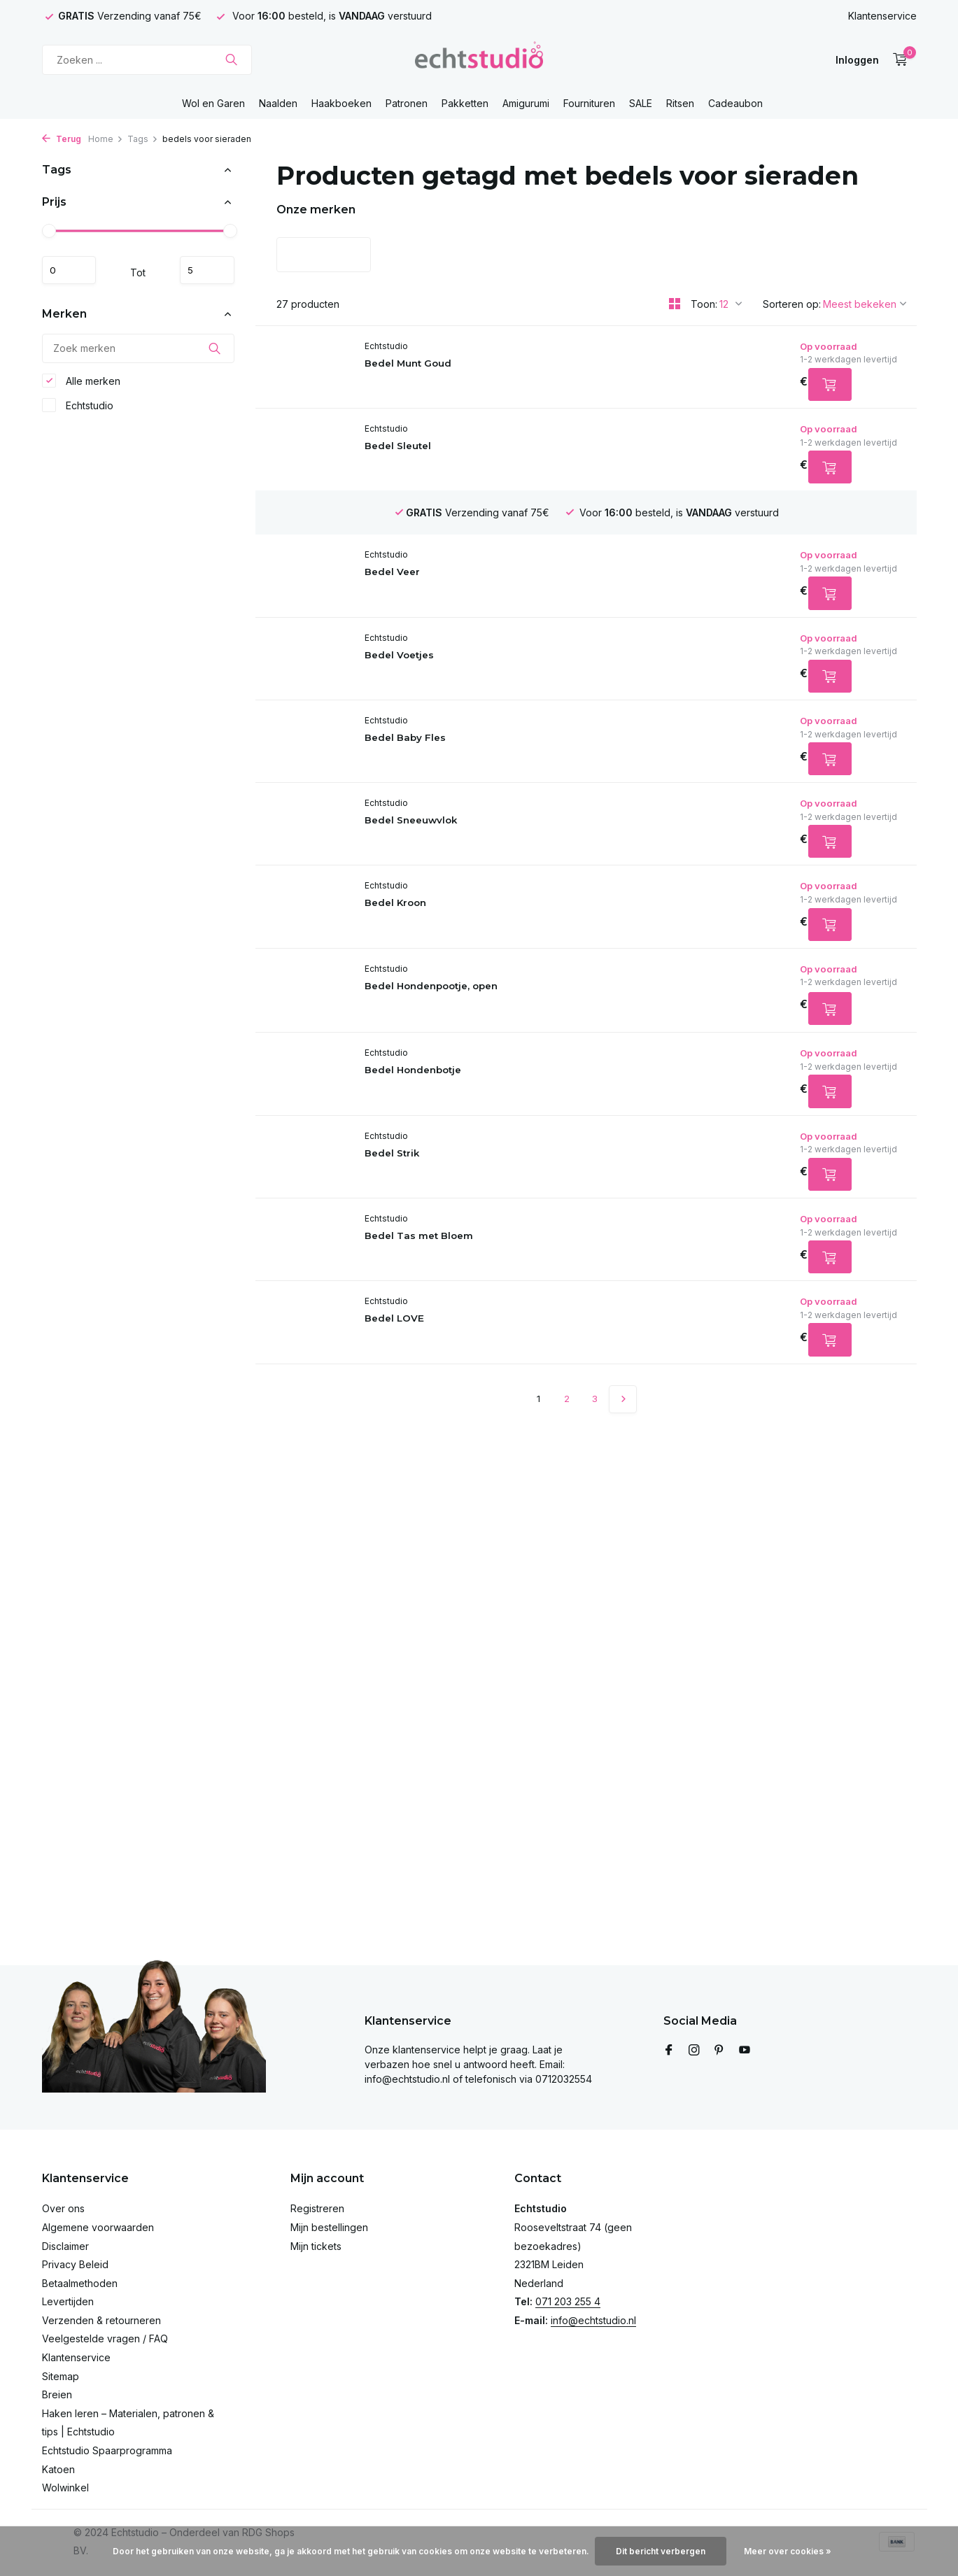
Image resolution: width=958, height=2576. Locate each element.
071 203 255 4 (567, 2301)
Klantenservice (882, 16)
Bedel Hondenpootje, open (477, 1014)
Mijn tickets (315, 2246)
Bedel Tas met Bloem (462, 1275)
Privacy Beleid (75, 2264)
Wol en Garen (213, 103)
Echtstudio (77, 411)
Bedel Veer (431, 537)
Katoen (58, 2469)
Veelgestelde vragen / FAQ (105, 2338)
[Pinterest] (719, 2050)
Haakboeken (341, 103)
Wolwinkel (65, 2487)
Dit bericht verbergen (660, 2551)
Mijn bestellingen (329, 2227)
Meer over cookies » (787, 2551)
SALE (640, 103)
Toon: (704, 304)
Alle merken (81, 386)
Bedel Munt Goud (449, 364)
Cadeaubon (735, 103)
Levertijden (68, 2301)
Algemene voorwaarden (98, 2227)
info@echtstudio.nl (593, 2320)
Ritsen (680, 103)
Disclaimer (65, 2246)
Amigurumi (525, 103)
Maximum (200, 270)
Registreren (317, 2208)
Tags (142, 139)
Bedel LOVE (433, 1361)
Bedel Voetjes (440, 667)
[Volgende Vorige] (623, 1445)
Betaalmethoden (80, 2283)
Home (105, 139)
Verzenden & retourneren (101, 2320)
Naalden (278, 103)
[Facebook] (669, 2050)
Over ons (63, 2208)
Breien (57, 2394)
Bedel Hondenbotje (456, 1101)
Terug (61, 139)
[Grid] (674, 303)
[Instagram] (694, 2050)
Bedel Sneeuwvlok (453, 841)
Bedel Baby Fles (445, 754)
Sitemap (60, 2376)
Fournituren (589, 103)
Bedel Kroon (435, 928)
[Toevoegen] (821, 388)
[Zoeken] (147, 60)
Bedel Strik (431, 1188)
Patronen (407, 103)
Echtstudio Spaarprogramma (107, 2450)
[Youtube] (744, 2050)
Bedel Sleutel (438, 451)
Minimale (75, 270)
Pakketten (465, 103)
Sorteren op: (792, 304)
